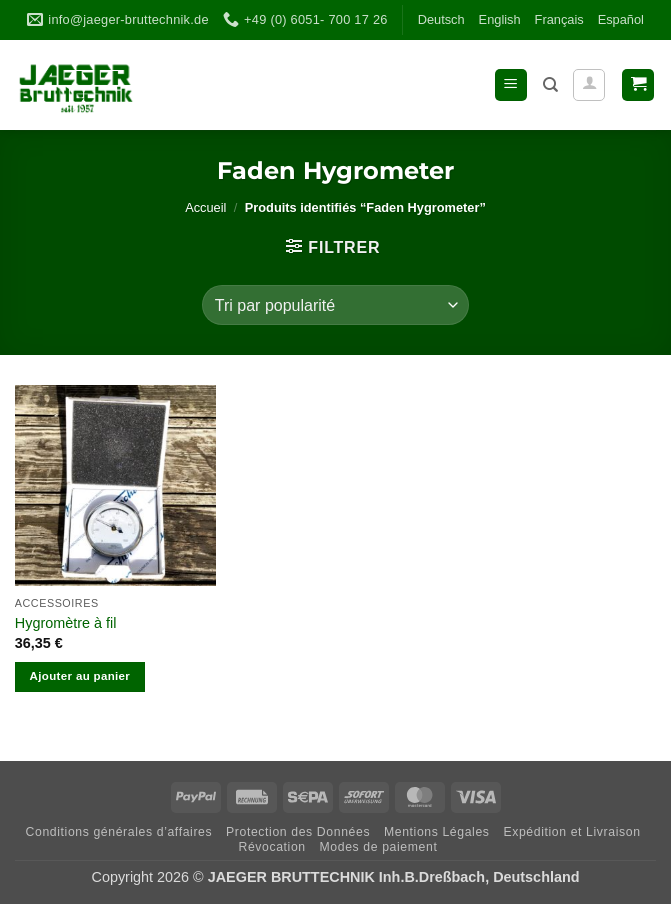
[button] (511, 85)
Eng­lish (500, 19)
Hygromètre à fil (66, 623)
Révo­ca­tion (271, 847)
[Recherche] (550, 85)
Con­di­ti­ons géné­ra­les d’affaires (119, 832)
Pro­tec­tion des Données (298, 832)
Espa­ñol (621, 19)
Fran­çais (559, 19)
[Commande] (335, 305)
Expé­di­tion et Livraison (571, 832)
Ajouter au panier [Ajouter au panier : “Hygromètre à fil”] (80, 676)
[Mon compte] (589, 85)
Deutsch (441, 19)
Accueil (205, 207)
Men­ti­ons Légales (437, 832)
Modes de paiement (379, 847)
